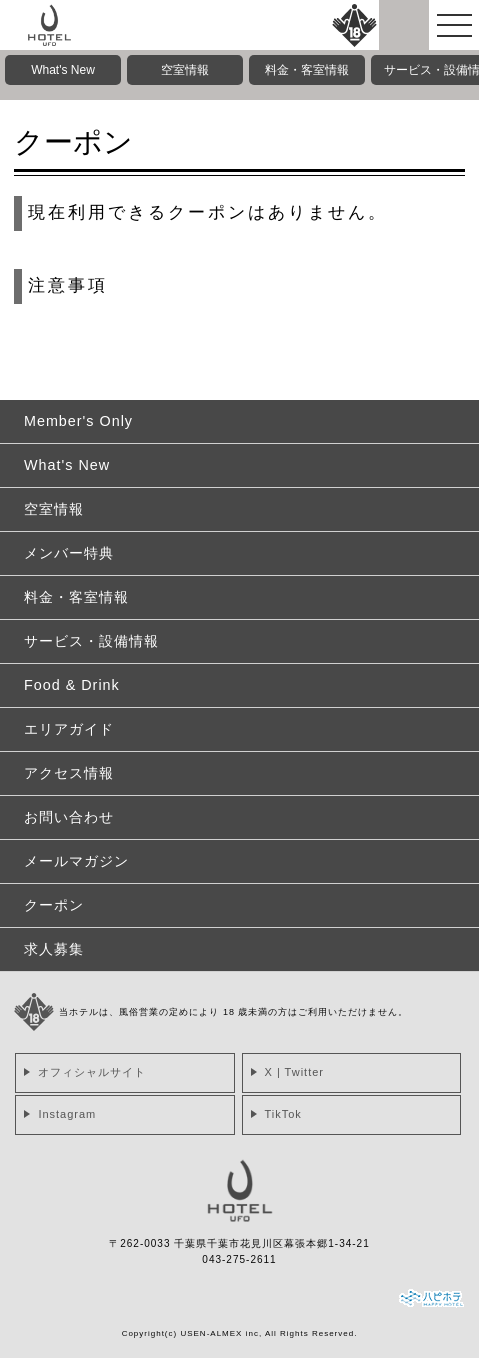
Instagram (67, 1114)
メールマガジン (76, 861)
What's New (63, 70)
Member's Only (78, 421)
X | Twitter (295, 1072)
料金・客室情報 (307, 70)
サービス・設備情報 (91, 641)
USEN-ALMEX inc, (221, 1333)
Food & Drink (72, 685)
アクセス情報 (69, 773)
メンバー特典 (69, 553)
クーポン (54, 905)
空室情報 (185, 70)
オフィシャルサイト (92, 1072)
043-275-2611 (239, 1259)
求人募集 (54, 949)
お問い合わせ (69, 817)
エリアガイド (69, 729)
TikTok (283, 1114)
